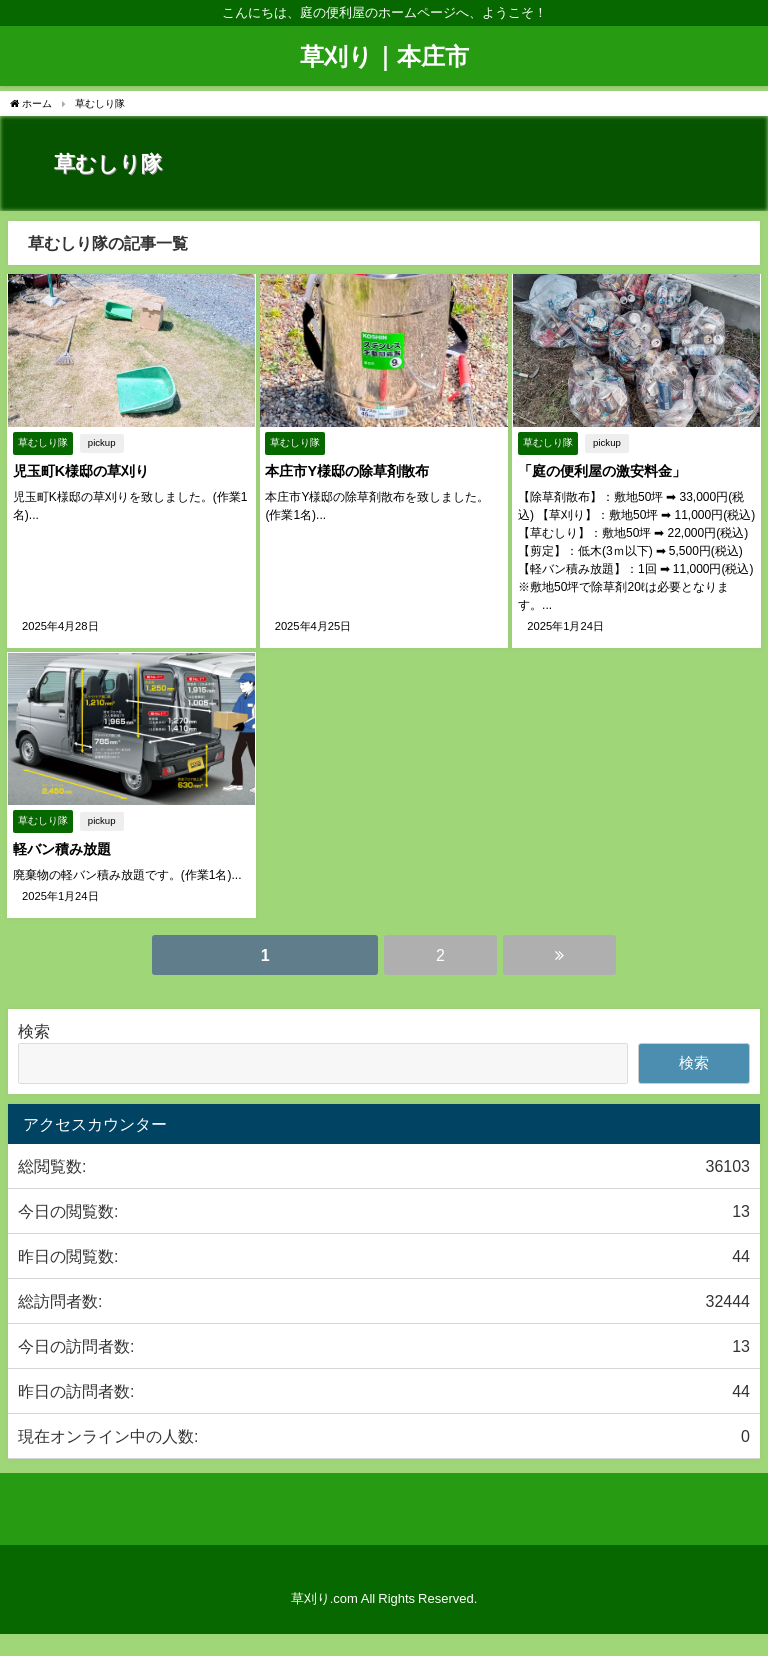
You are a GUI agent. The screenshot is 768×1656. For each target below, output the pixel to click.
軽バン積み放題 (61, 849)
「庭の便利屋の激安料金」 (601, 471)
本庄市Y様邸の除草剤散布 (347, 471)
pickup (101, 442)
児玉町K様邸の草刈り (80, 471)
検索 (34, 1029)
